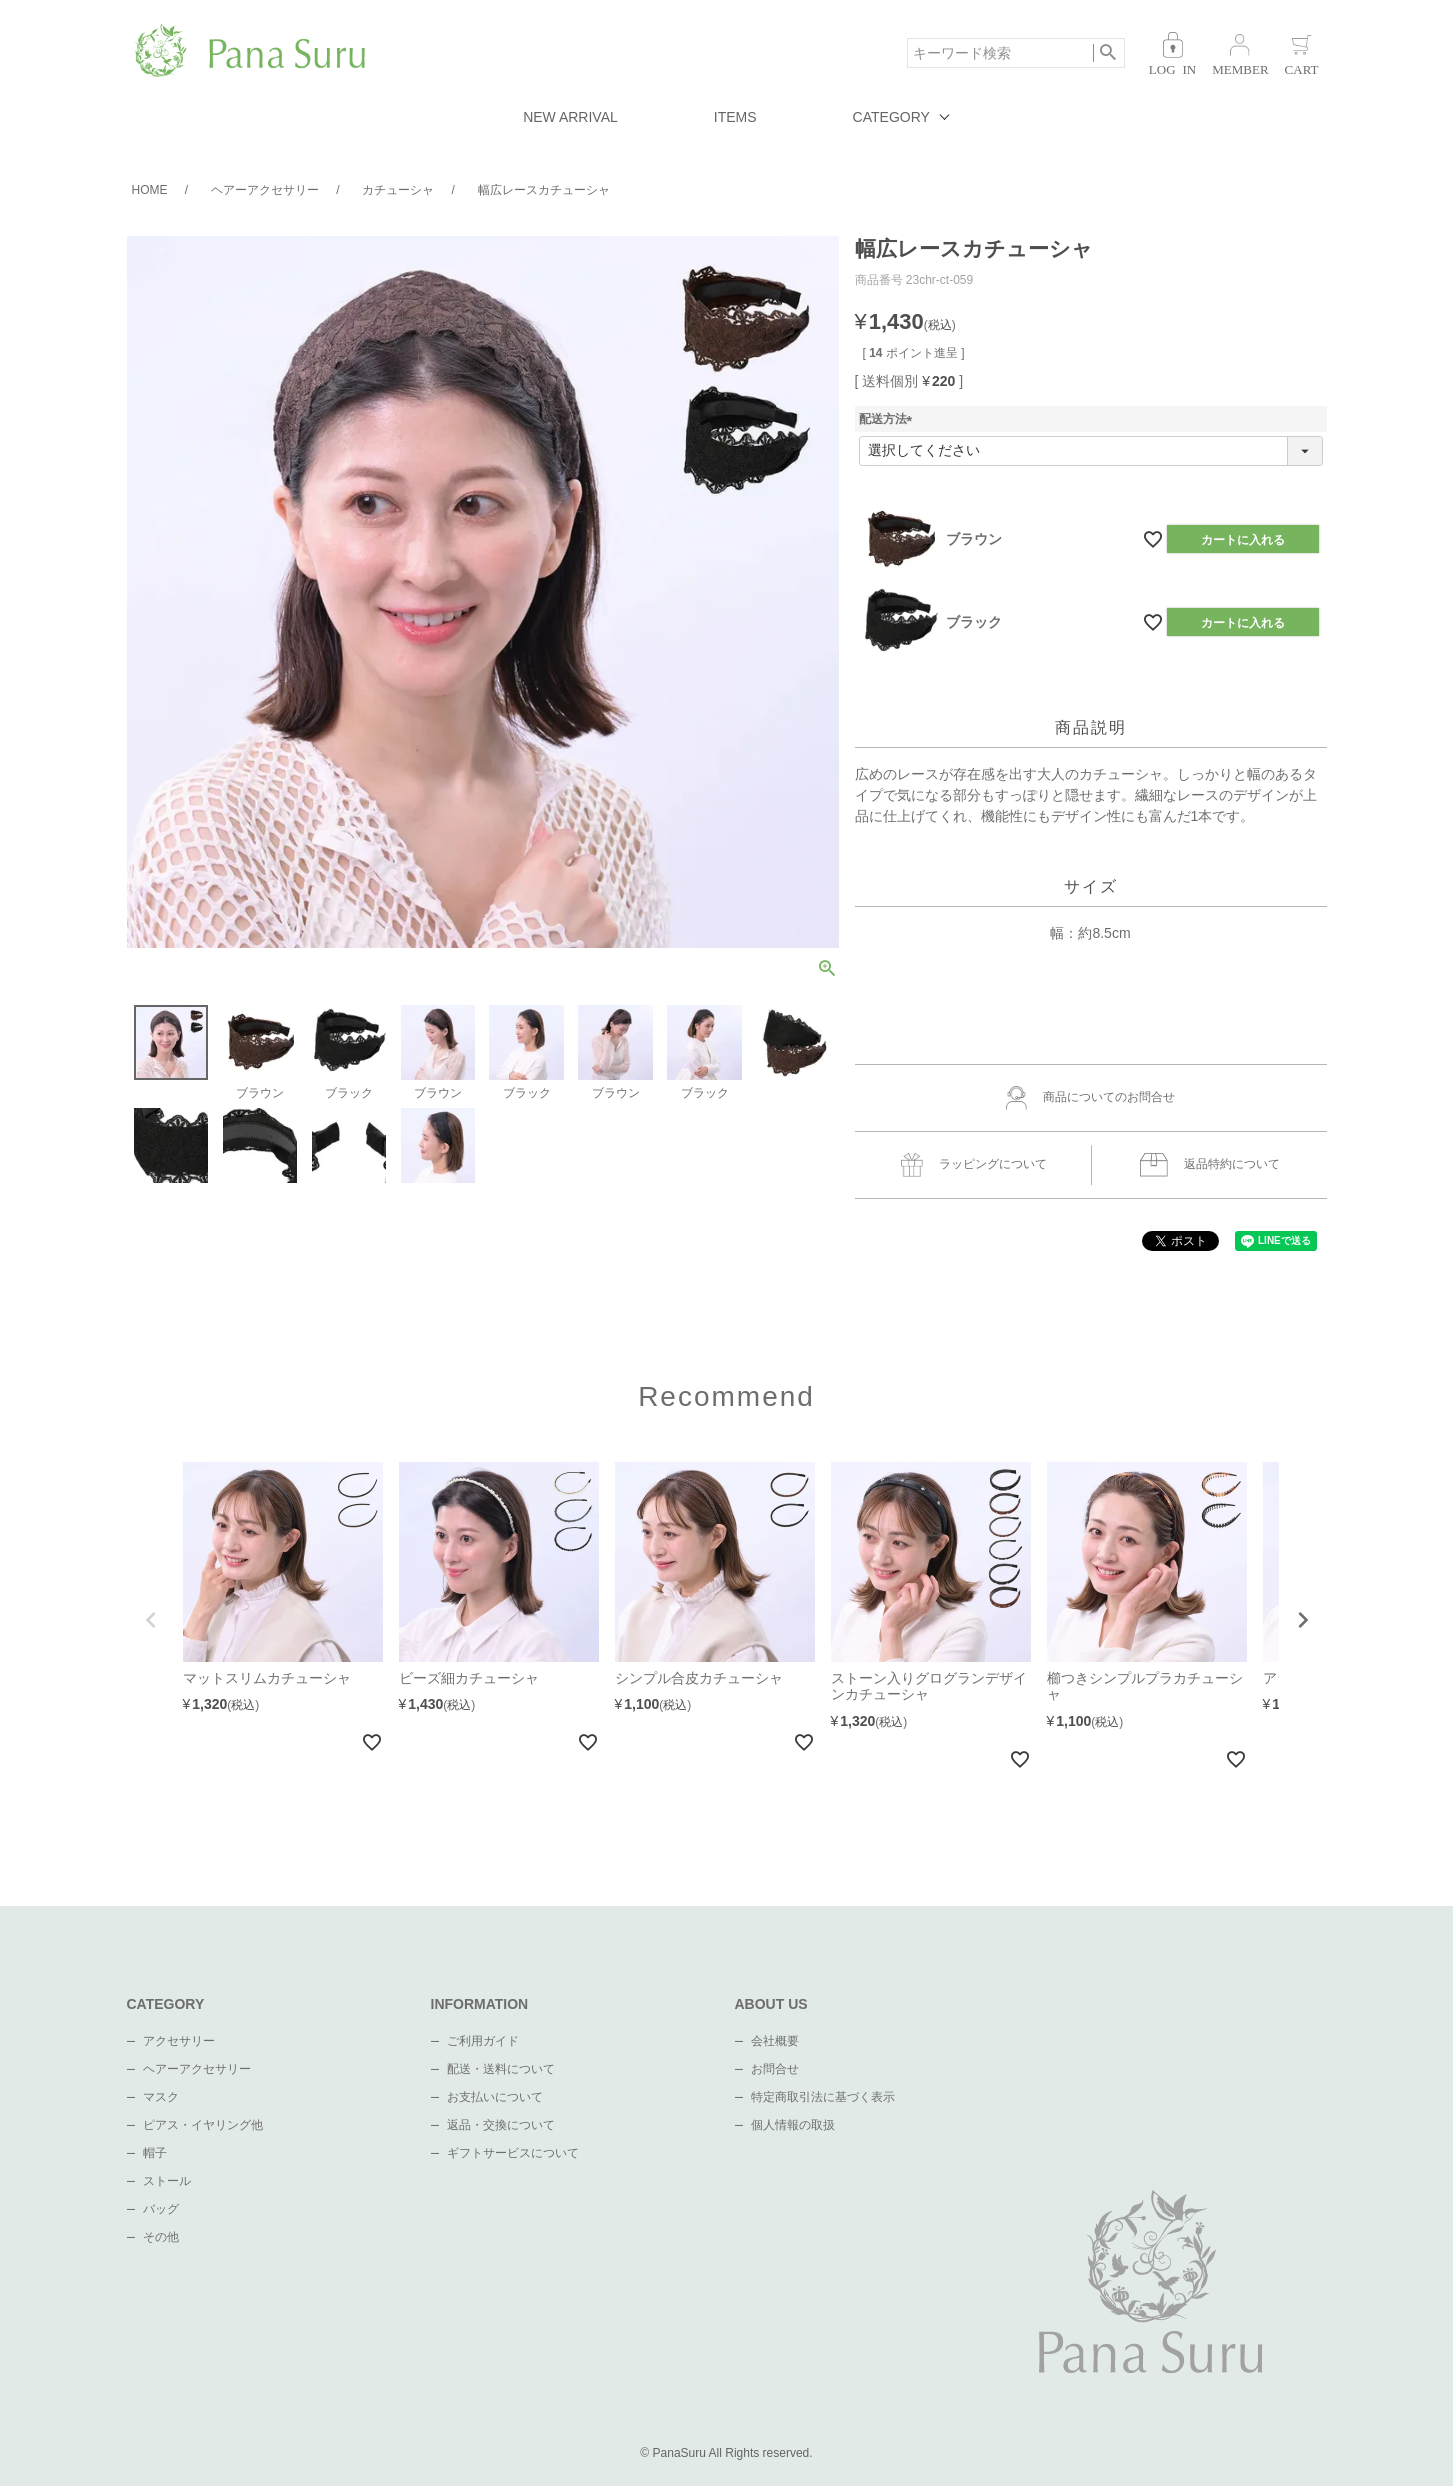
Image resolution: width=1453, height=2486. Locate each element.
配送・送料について (501, 2069)
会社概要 (775, 2041)
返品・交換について (501, 2125)
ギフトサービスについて (513, 2153)
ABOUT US (771, 2004)
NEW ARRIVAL (570, 117)
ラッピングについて (974, 1165)
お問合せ (775, 2069)
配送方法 (889, 419)
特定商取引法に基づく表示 (823, 2097)
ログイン (1172, 53)
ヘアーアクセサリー (265, 190)
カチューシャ (398, 190)
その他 (161, 2237)
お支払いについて (495, 2097)
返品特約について (1210, 1165)
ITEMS (735, 117)
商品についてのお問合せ (1091, 1098)
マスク (161, 2097)
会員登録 (1240, 53)
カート (1302, 53)
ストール (167, 2181)
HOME (150, 190)
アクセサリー (179, 2041)
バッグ (161, 2209)
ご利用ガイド (483, 2041)
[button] (151, 1620)
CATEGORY (891, 117)
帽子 (155, 2153)
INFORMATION (480, 2004)
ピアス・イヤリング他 (203, 2125)
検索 (1108, 53)
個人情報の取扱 (793, 2125)
